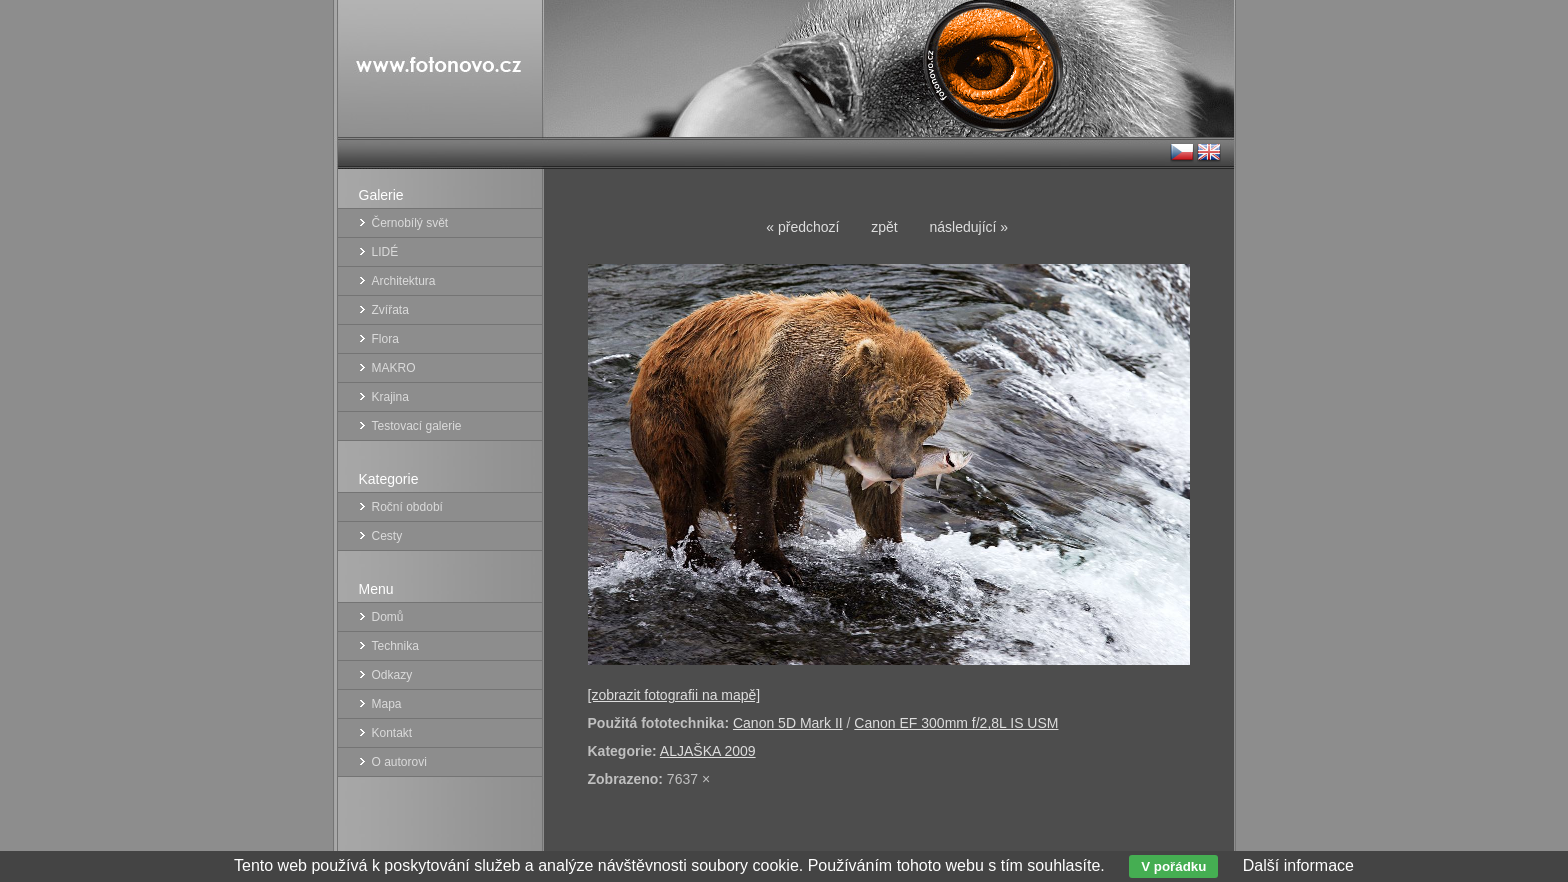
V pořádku (1173, 866)
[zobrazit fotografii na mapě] (674, 695)
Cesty (387, 536)
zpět (884, 227)
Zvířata (390, 310)
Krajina (390, 397)
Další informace (1298, 865)
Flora (385, 339)
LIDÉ (385, 252)
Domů (388, 617)
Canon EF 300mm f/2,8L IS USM (956, 723)
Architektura (404, 281)
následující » (969, 227)
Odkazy (392, 675)
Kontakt (392, 733)
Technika (395, 646)
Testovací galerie (417, 426)
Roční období (407, 507)
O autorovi (399, 762)
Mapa (387, 704)
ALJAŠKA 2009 (708, 751)
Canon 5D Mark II (788, 723)
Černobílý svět (410, 223)
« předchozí (802, 227)
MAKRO (394, 368)
